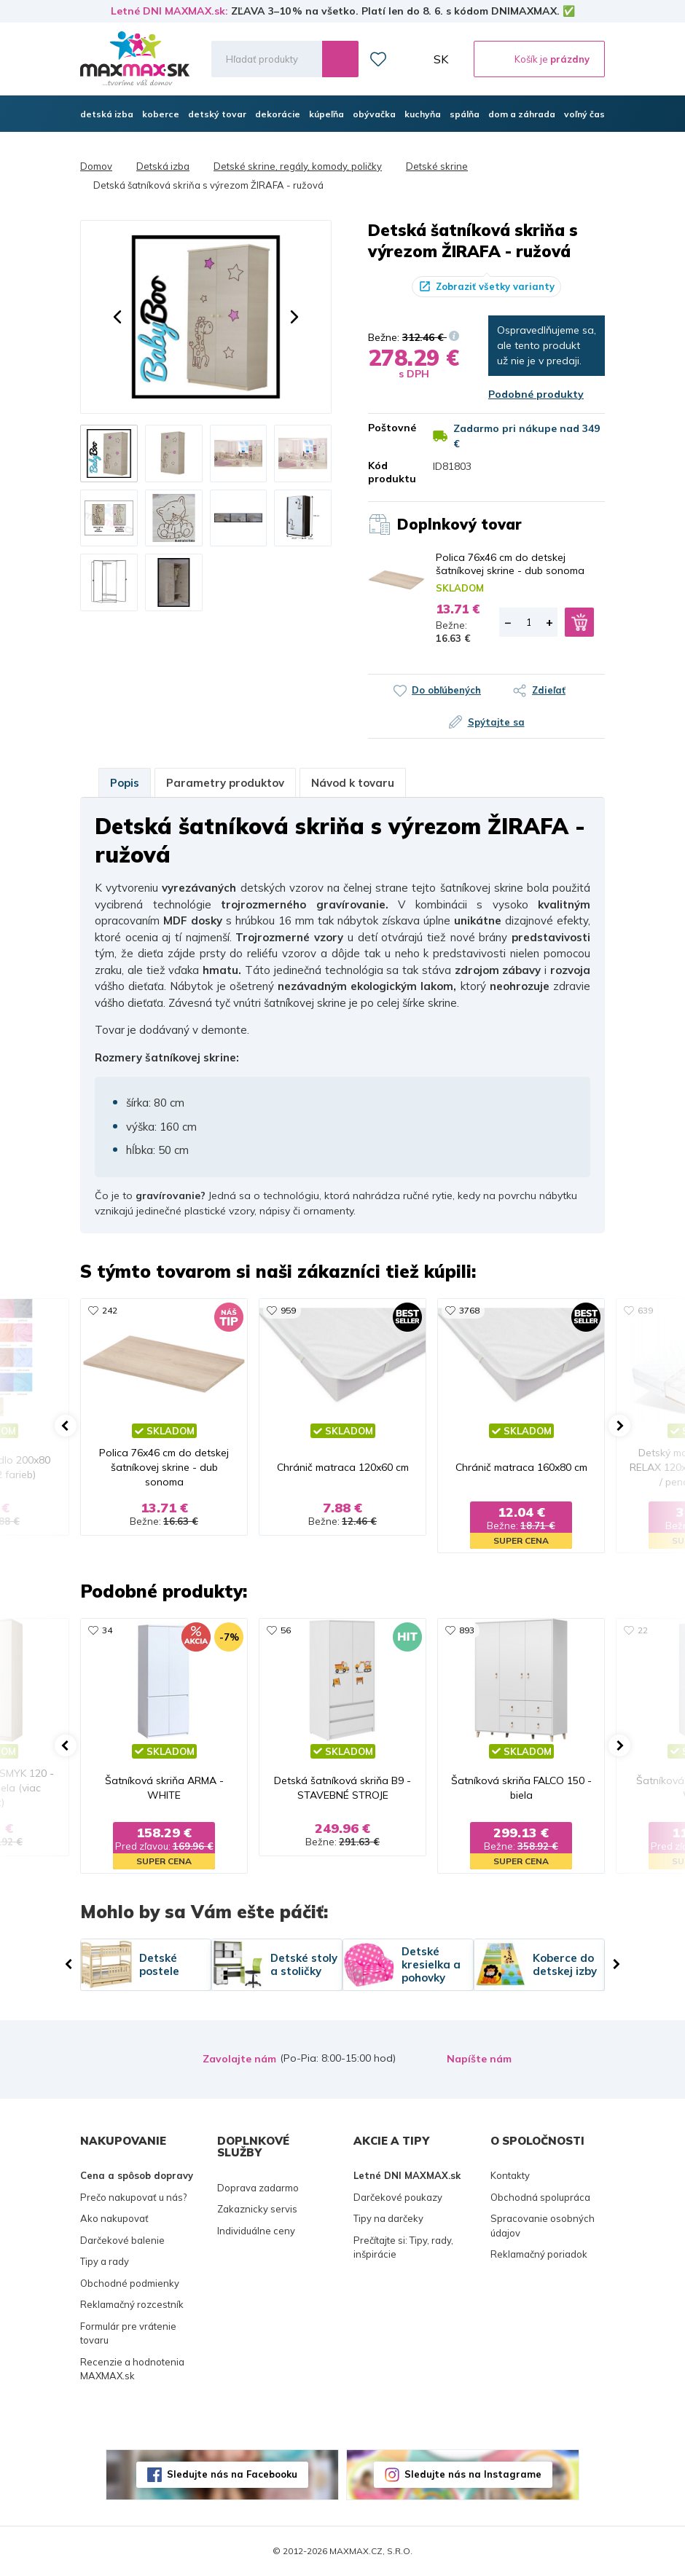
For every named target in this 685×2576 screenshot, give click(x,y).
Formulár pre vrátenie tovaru (128, 2333)
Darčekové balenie (122, 2240)
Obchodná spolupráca (540, 2197)
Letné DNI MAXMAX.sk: (169, 10)
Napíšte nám (479, 2058)
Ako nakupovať (114, 2218)
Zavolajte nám (239, 2058)
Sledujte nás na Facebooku (232, 2474)
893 (466, 1630)
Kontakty (510, 2175)
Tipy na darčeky (388, 2218)
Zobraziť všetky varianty (495, 286)
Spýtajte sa (496, 722)
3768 (469, 1310)
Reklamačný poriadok (538, 2254)
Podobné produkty (536, 394)
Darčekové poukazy (397, 2197)
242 (109, 1310)
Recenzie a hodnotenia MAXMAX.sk (132, 2369)
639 (645, 1310)
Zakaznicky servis (257, 2209)
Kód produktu (389, 472)
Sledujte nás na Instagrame (472, 2474)
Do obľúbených (446, 690)
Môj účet (410, 59)
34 (107, 1630)
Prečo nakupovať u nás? (133, 2197)
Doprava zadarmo (258, 2188)
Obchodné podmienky (129, 2283)
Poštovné (389, 427)
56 (286, 1630)
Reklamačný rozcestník (132, 2304)
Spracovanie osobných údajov (542, 2225)
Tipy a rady (104, 2261)
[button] (117, 317)
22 (643, 1630)
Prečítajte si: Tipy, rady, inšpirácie (403, 2247)
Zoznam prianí (378, 59)
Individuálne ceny (256, 2231)
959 (288, 1310)
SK (441, 59)
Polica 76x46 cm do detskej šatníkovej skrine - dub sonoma (510, 564)
